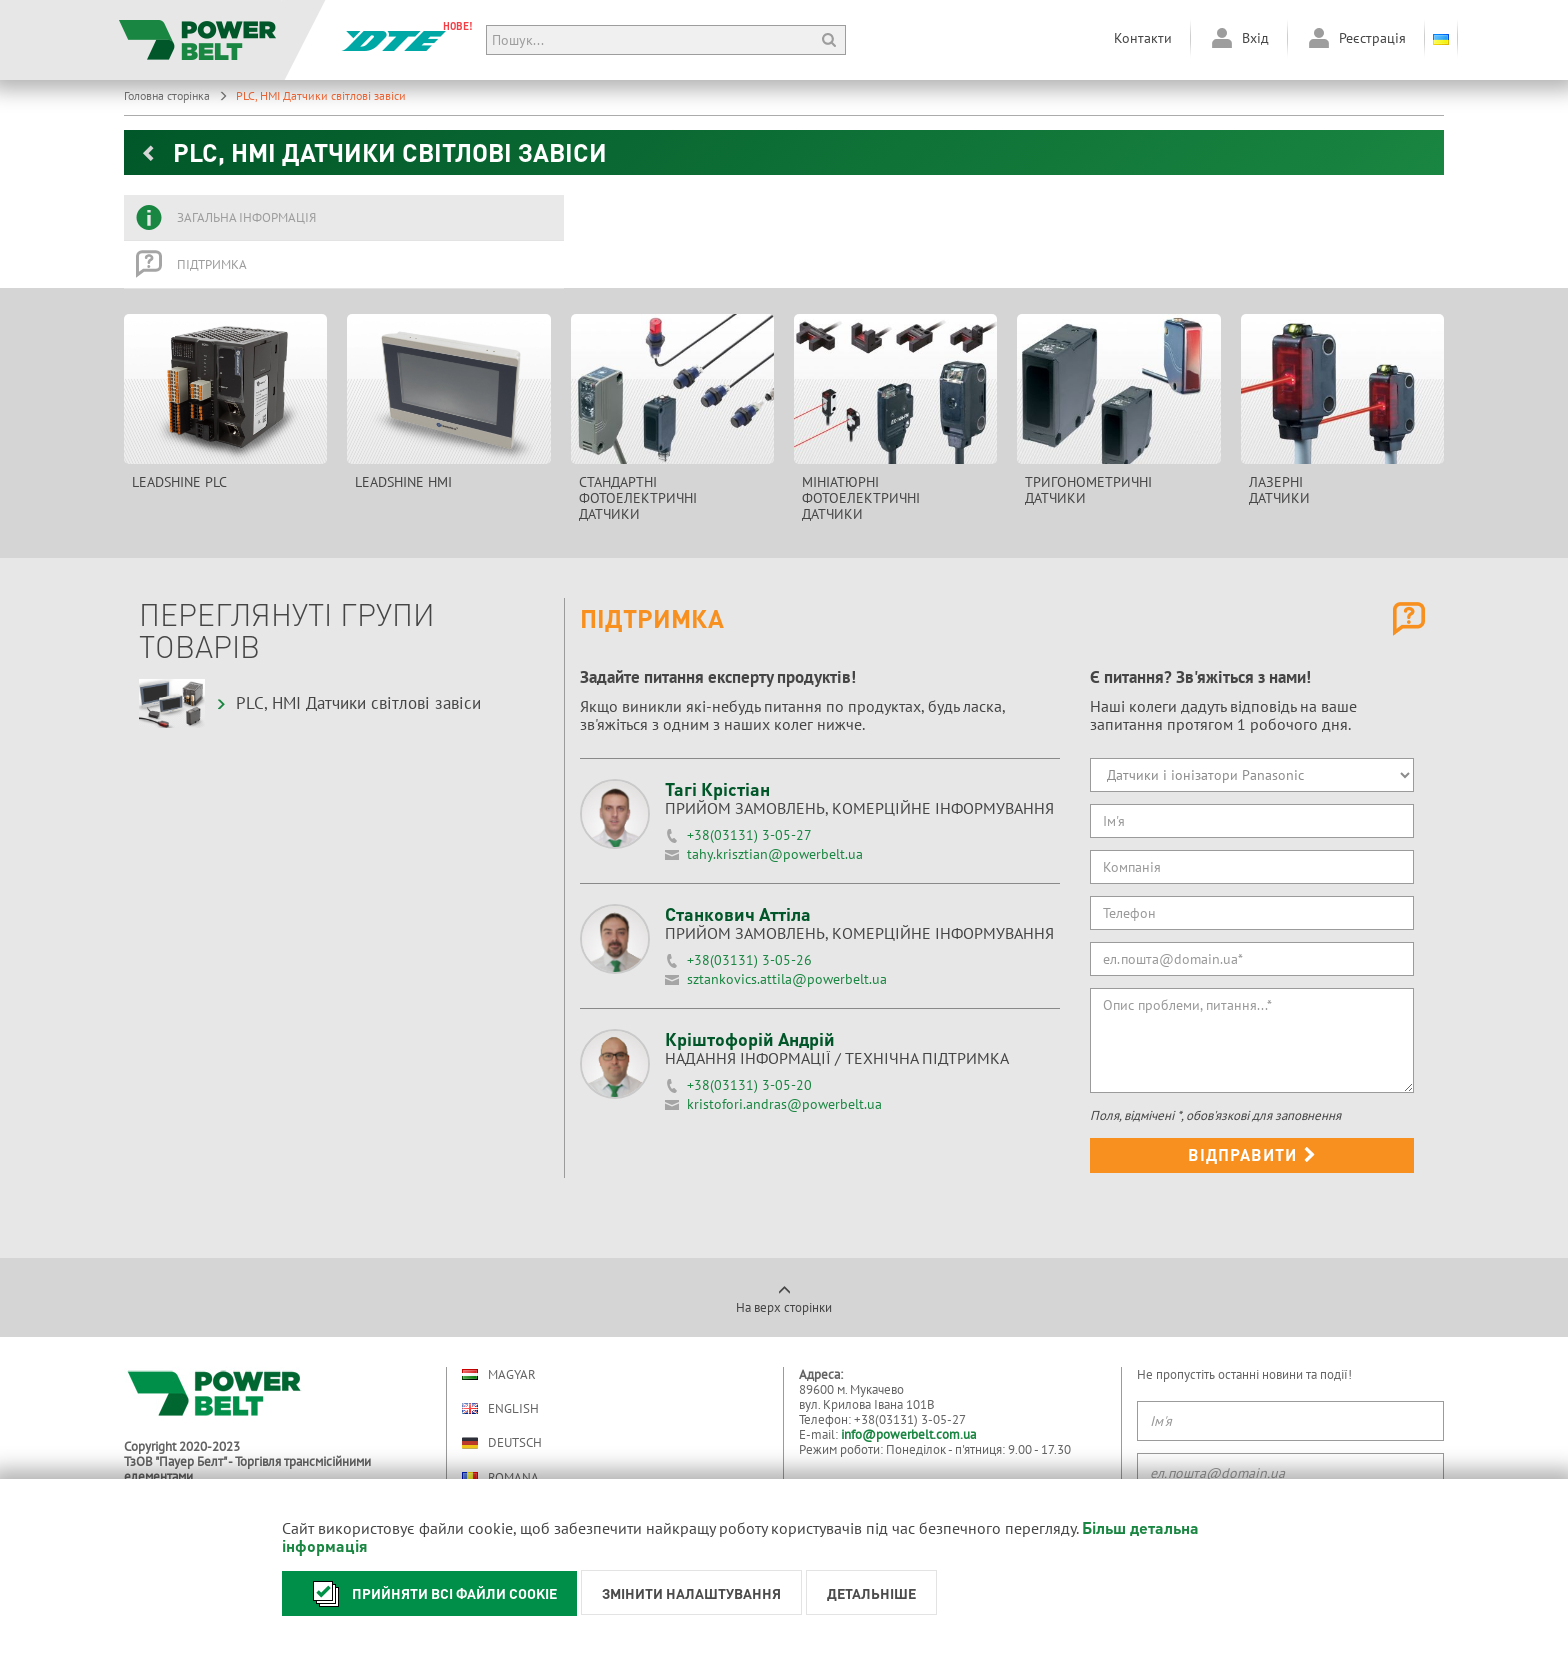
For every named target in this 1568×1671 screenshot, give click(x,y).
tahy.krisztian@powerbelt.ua (775, 854)
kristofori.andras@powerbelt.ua (784, 1104)
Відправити (1252, 1154)
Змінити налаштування (691, 1593)
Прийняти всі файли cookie (429, 1593)
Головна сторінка (176, 95)
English (500, 1408)
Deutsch (502, 1443)
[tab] (344, 218)
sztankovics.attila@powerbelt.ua (787, 979)
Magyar (499, 1374)
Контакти (1143, 38)
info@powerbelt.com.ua (908, 1434)
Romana (500, 1477)
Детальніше (871, 1593)
